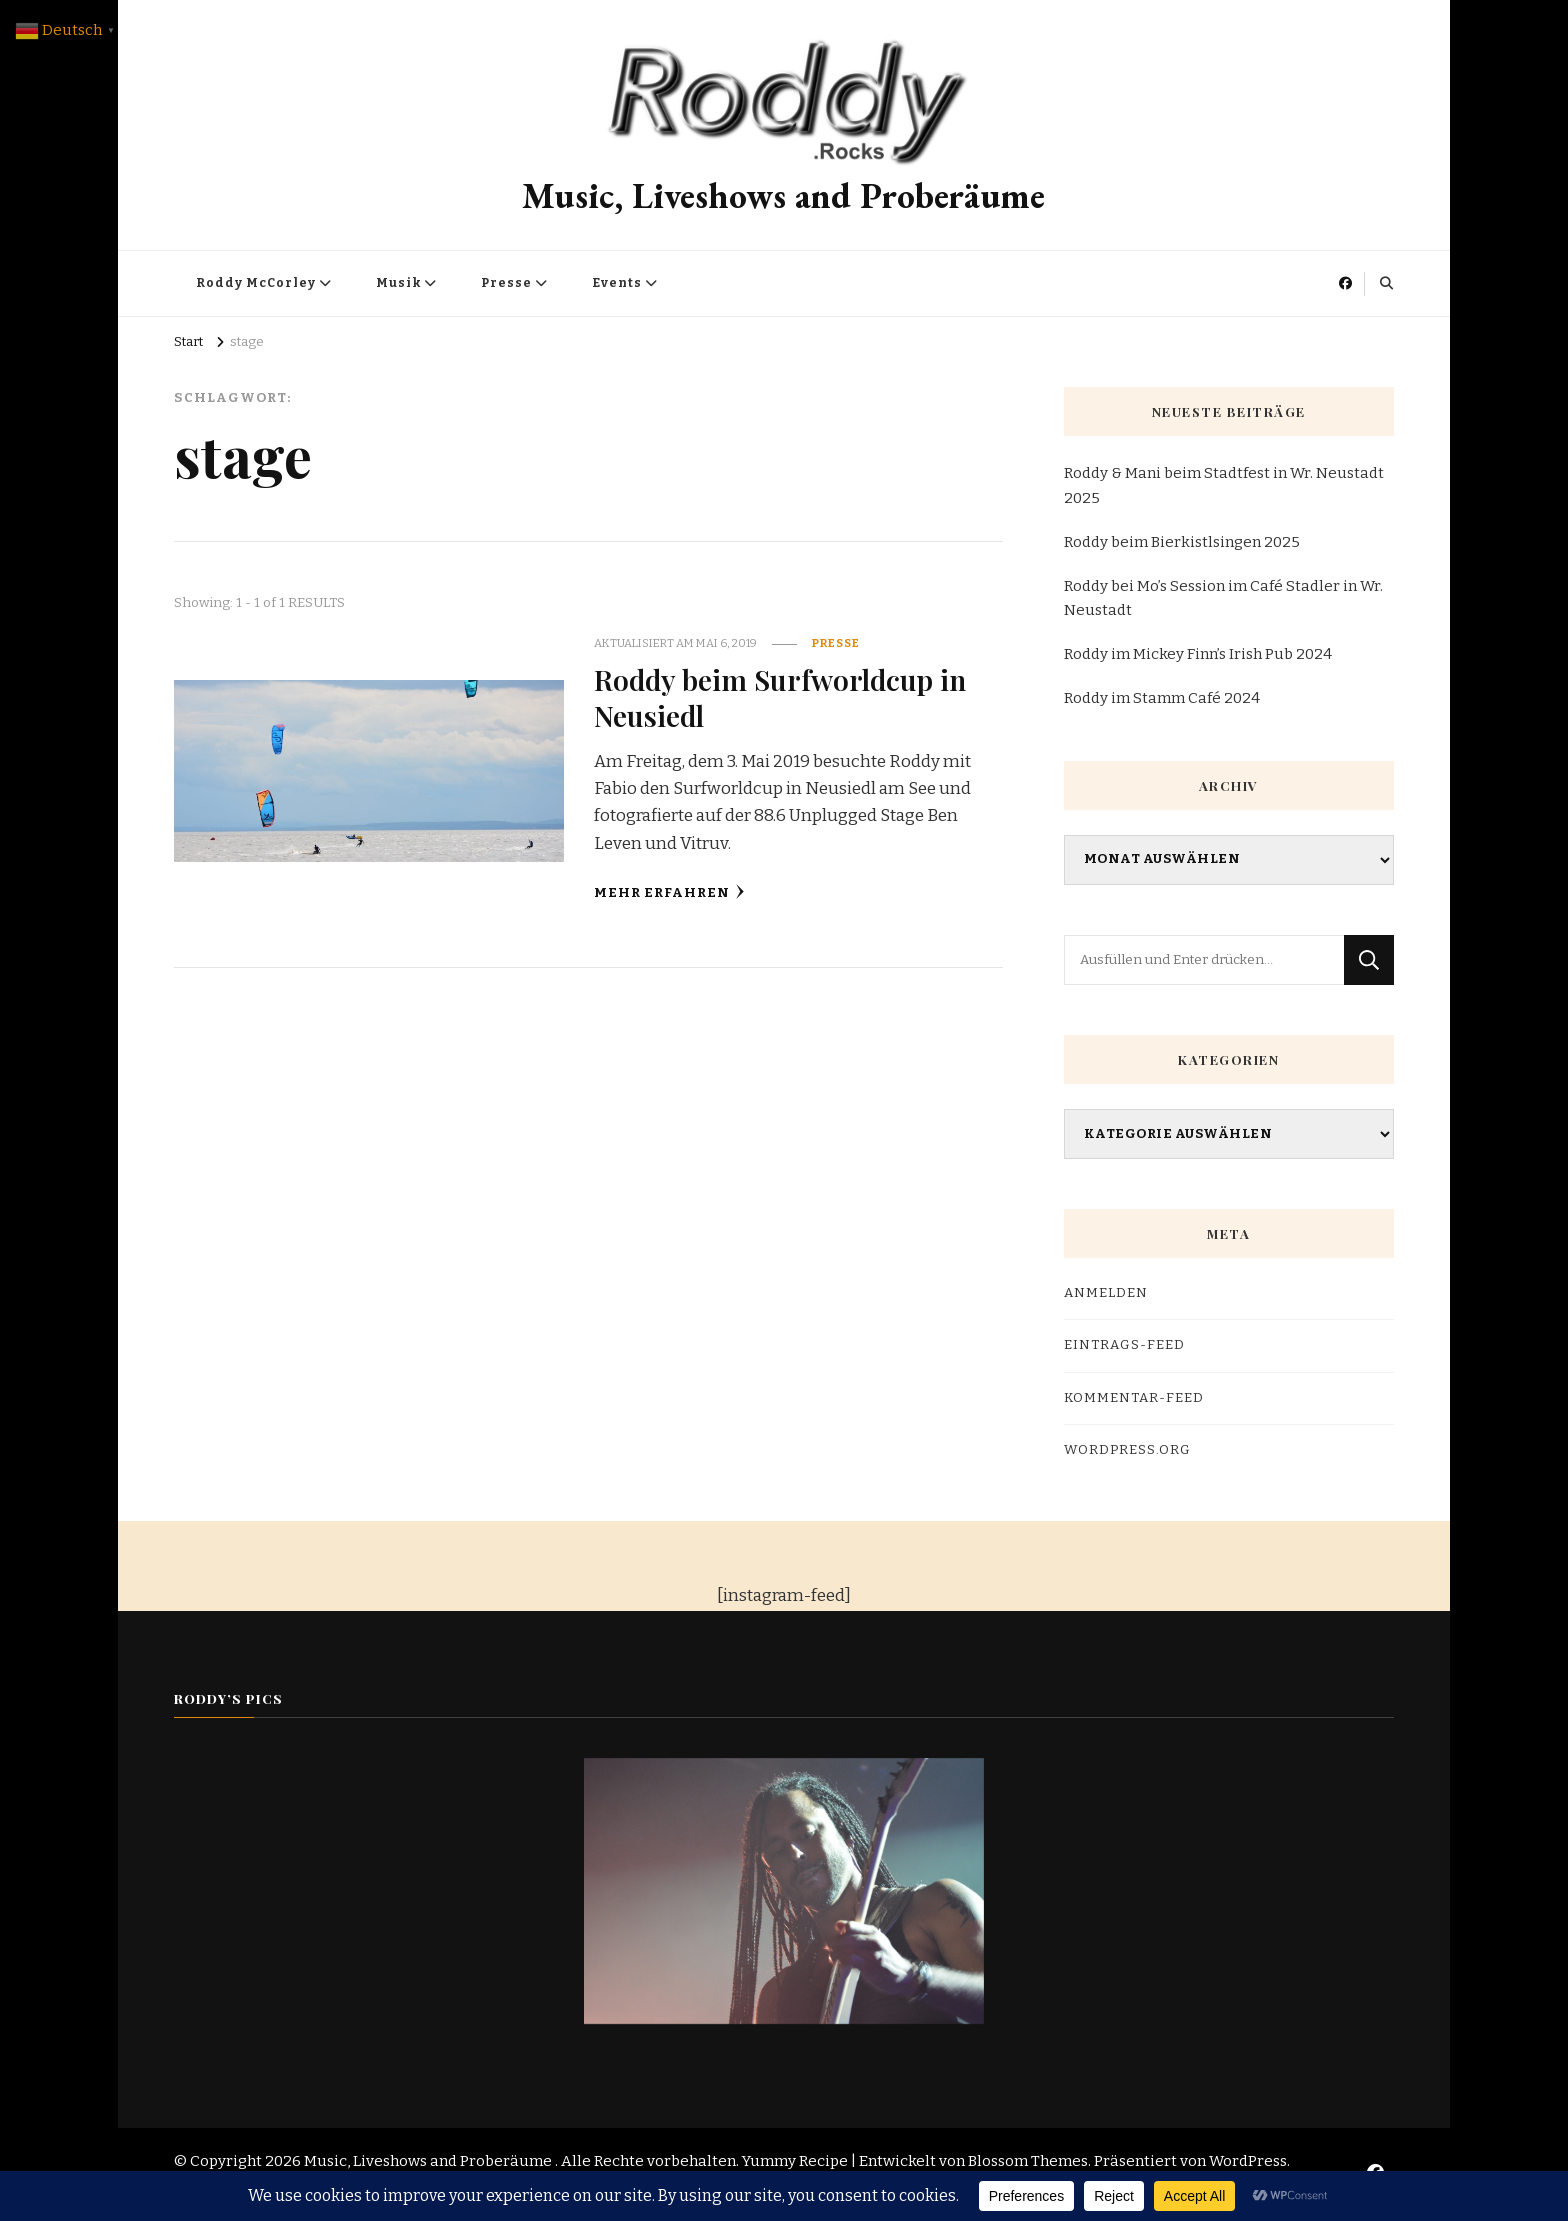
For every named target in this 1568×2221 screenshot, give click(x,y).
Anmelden (1106, 1293)
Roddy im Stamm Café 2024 (1162, 698)
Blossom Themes (1028, 2161)
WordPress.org (1127, 1450)
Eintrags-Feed (1124, 1345)
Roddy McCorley (256, 283)
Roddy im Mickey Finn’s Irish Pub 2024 (1198, 654)
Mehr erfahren (669, 892)
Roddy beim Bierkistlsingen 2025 (1182, 542)
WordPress (1248, 2161)
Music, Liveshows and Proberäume (783, 195)
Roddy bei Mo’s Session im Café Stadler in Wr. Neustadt (1223, 598)
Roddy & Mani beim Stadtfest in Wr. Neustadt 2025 (1224, 485)
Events (617, 283)
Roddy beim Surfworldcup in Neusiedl (780, 696)
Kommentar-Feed (1134, 1398)
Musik (398, 283)
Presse (506, 283)
